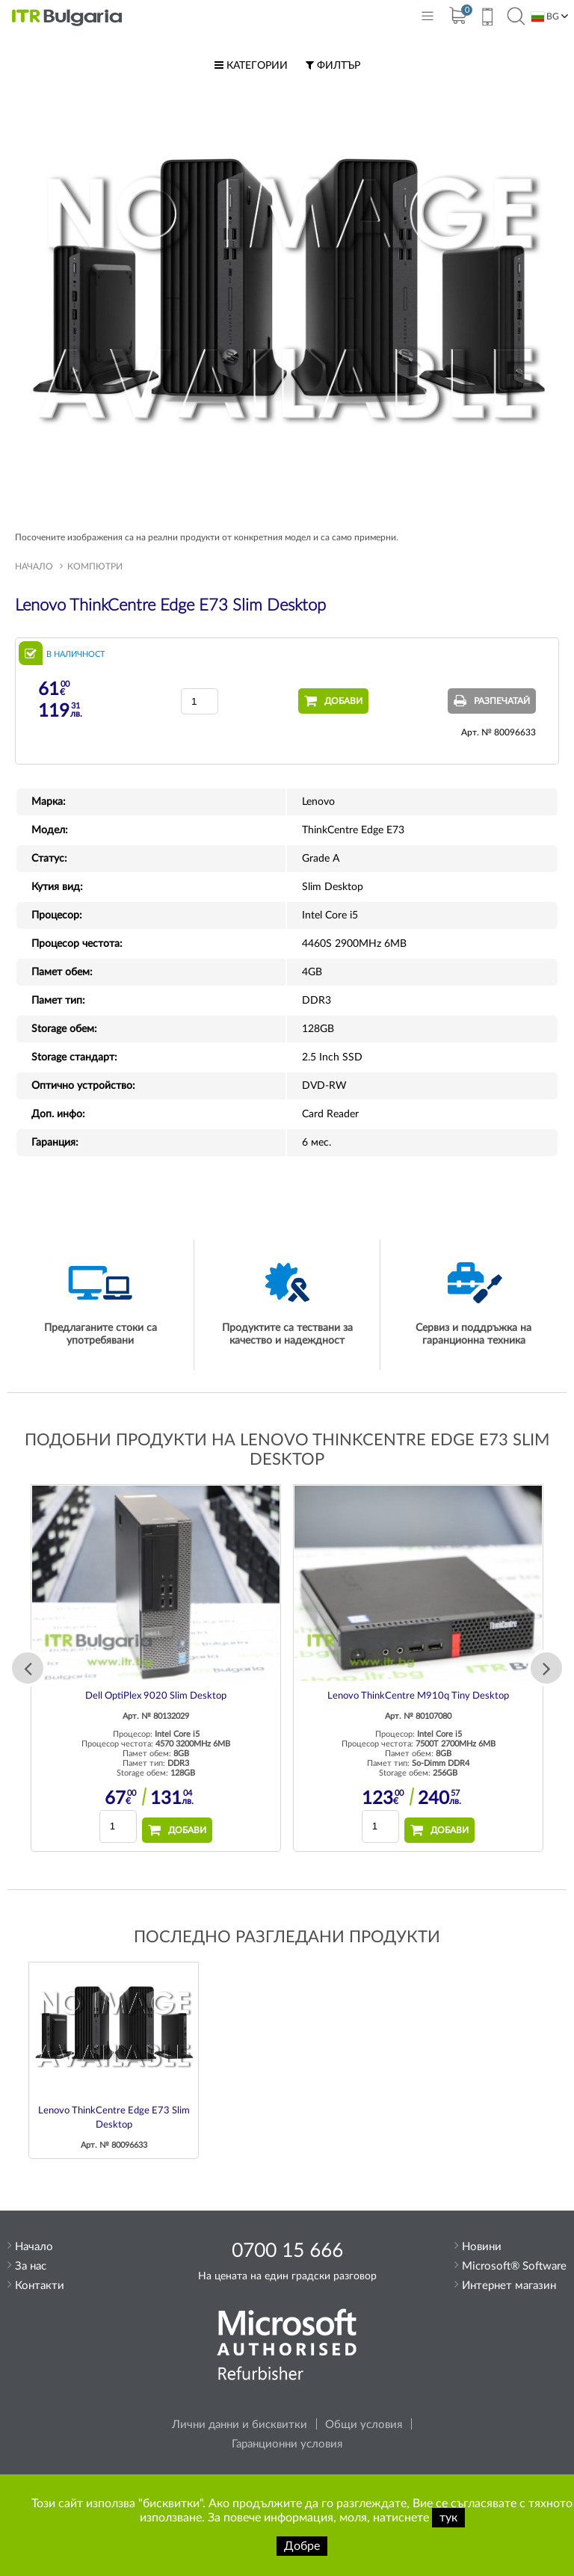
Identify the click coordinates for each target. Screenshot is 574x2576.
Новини (482, 2246)
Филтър (333, 66)
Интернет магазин (509, 2285)
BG (545, 17)
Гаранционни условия (287, 2444)
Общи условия (363, 2424)
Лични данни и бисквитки (239, 2424)
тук (448, 2518)
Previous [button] (27, 1668)
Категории (251, 66)
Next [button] (546, 1668)
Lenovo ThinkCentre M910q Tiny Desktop (418, 1696)
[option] (156, 1668)
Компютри (95, 566)
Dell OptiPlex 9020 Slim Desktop (155, 1696)
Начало (34, 566)
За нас (30, 2266)
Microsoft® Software (514, 2266)
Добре (302, 2546)
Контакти (39, 2285)
